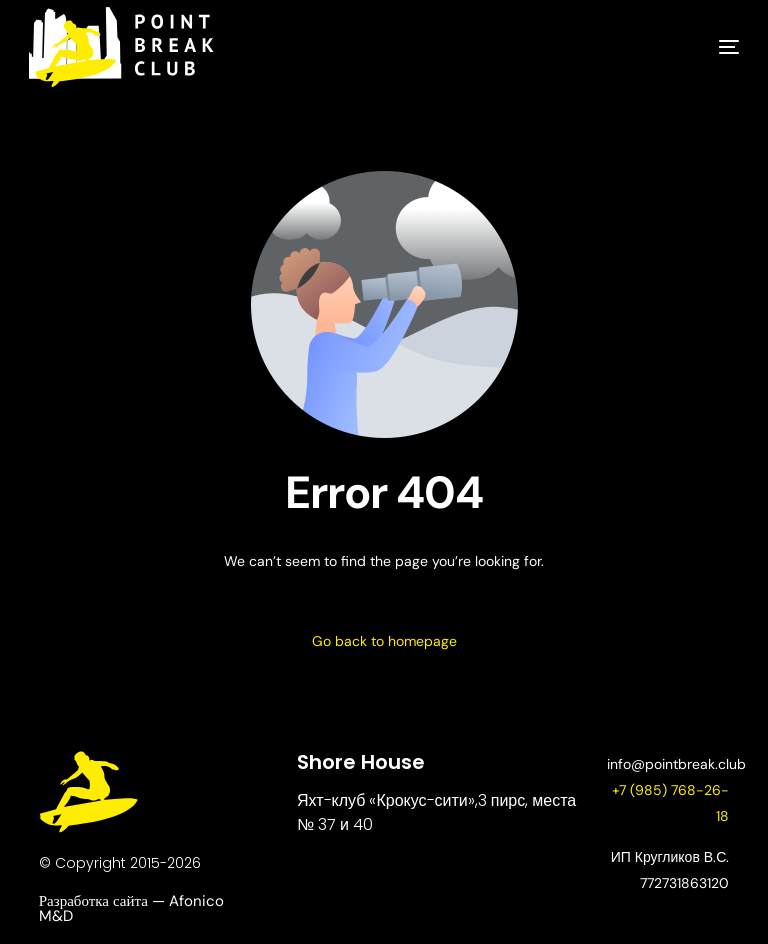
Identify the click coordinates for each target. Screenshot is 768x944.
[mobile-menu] (699, 47)
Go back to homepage (384, 641)
